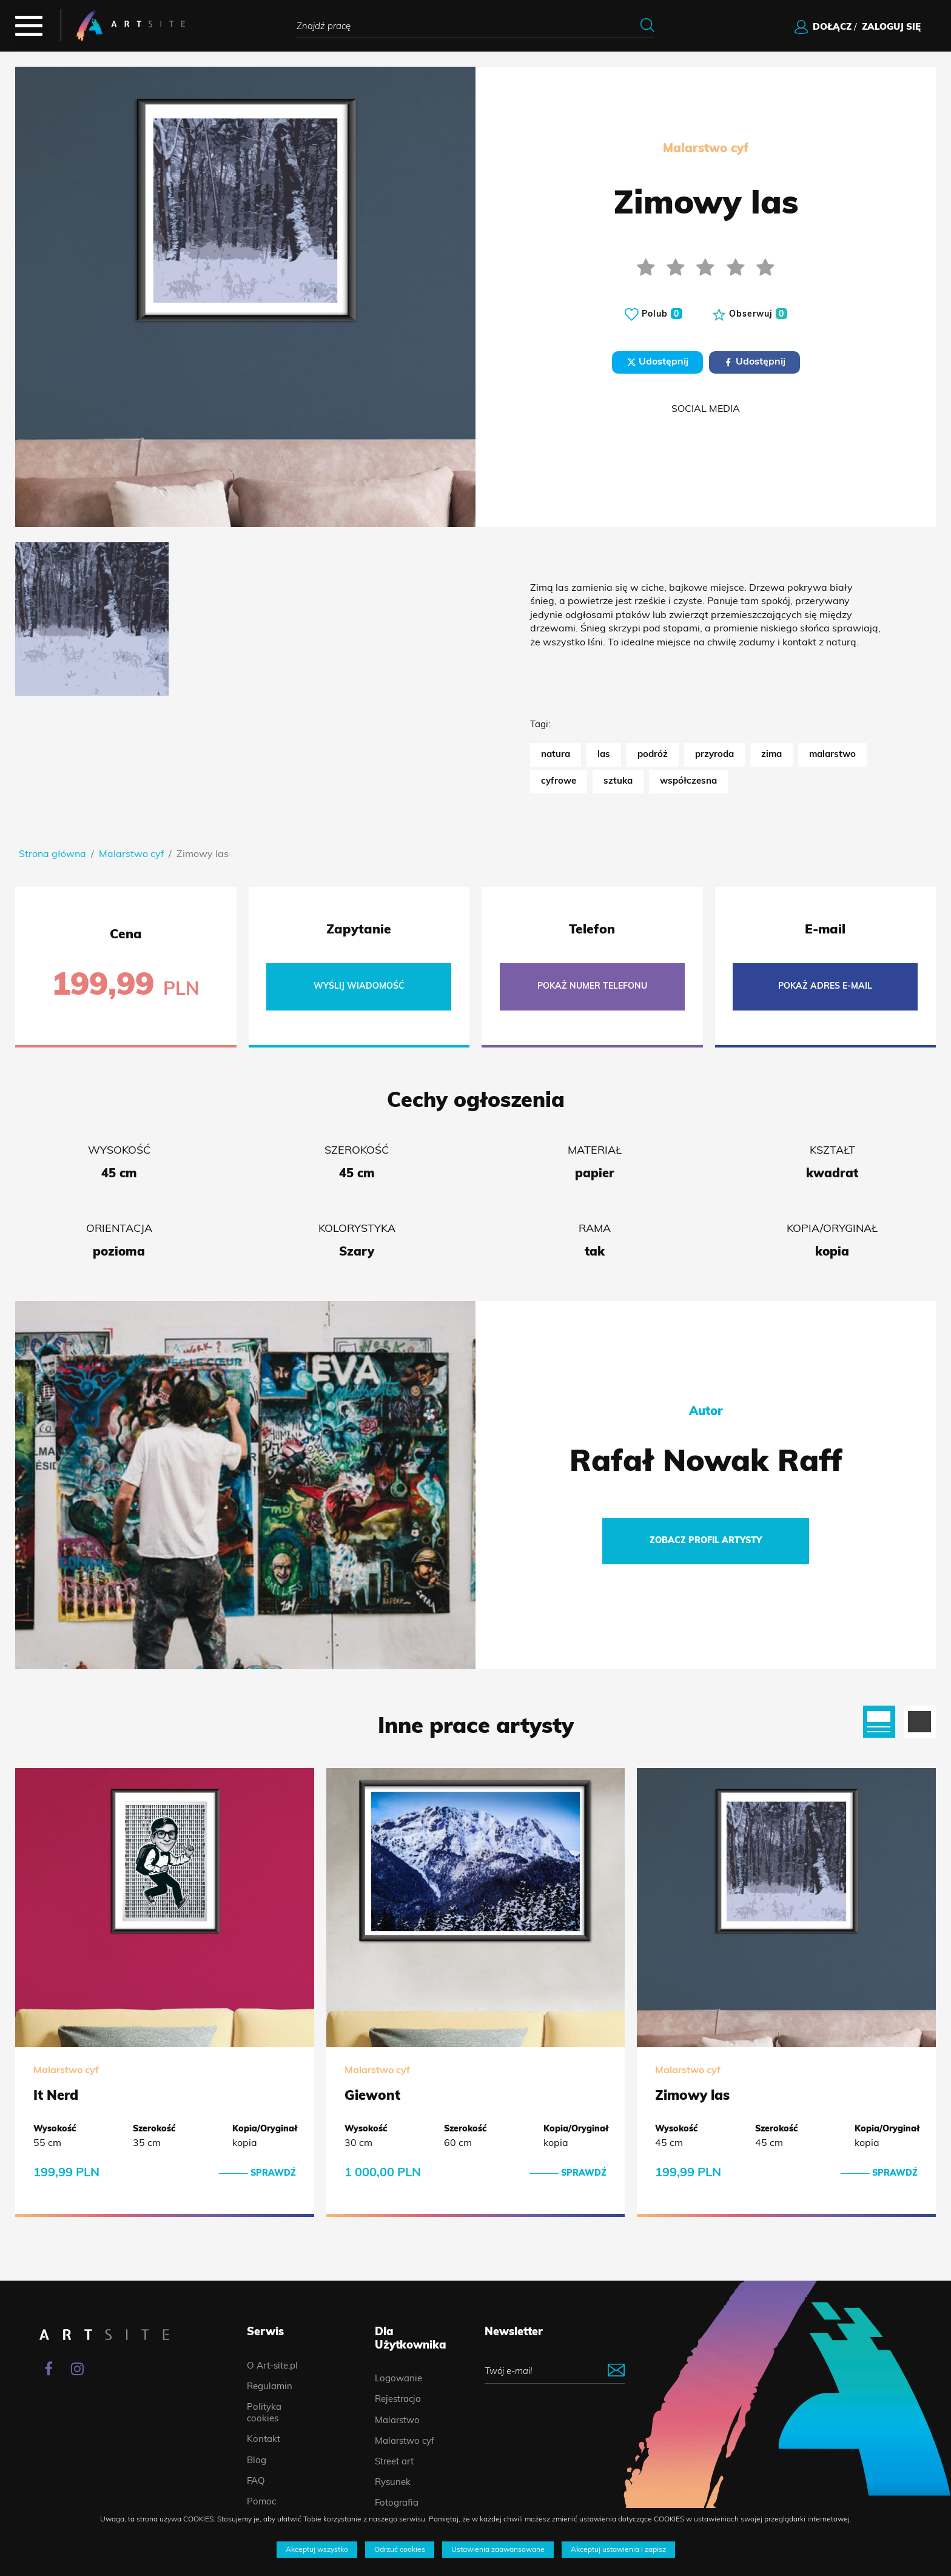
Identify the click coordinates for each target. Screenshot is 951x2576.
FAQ (256, 2481)
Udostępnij (657, 362)
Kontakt (263, 2439)
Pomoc (261, 2502)
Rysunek (393, 2482)
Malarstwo (397, 2421)
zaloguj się (891, 27)
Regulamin (269, 2387)
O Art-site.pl (272, 2366)
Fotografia (396, 2503)
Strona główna (52, 854)
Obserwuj (749, 314)
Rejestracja (398, 2399)
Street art (394, 2462)
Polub (653, 314)
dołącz (832, 27)
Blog (256, 2461)
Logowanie (398, 2379)
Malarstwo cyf (131, 854)
